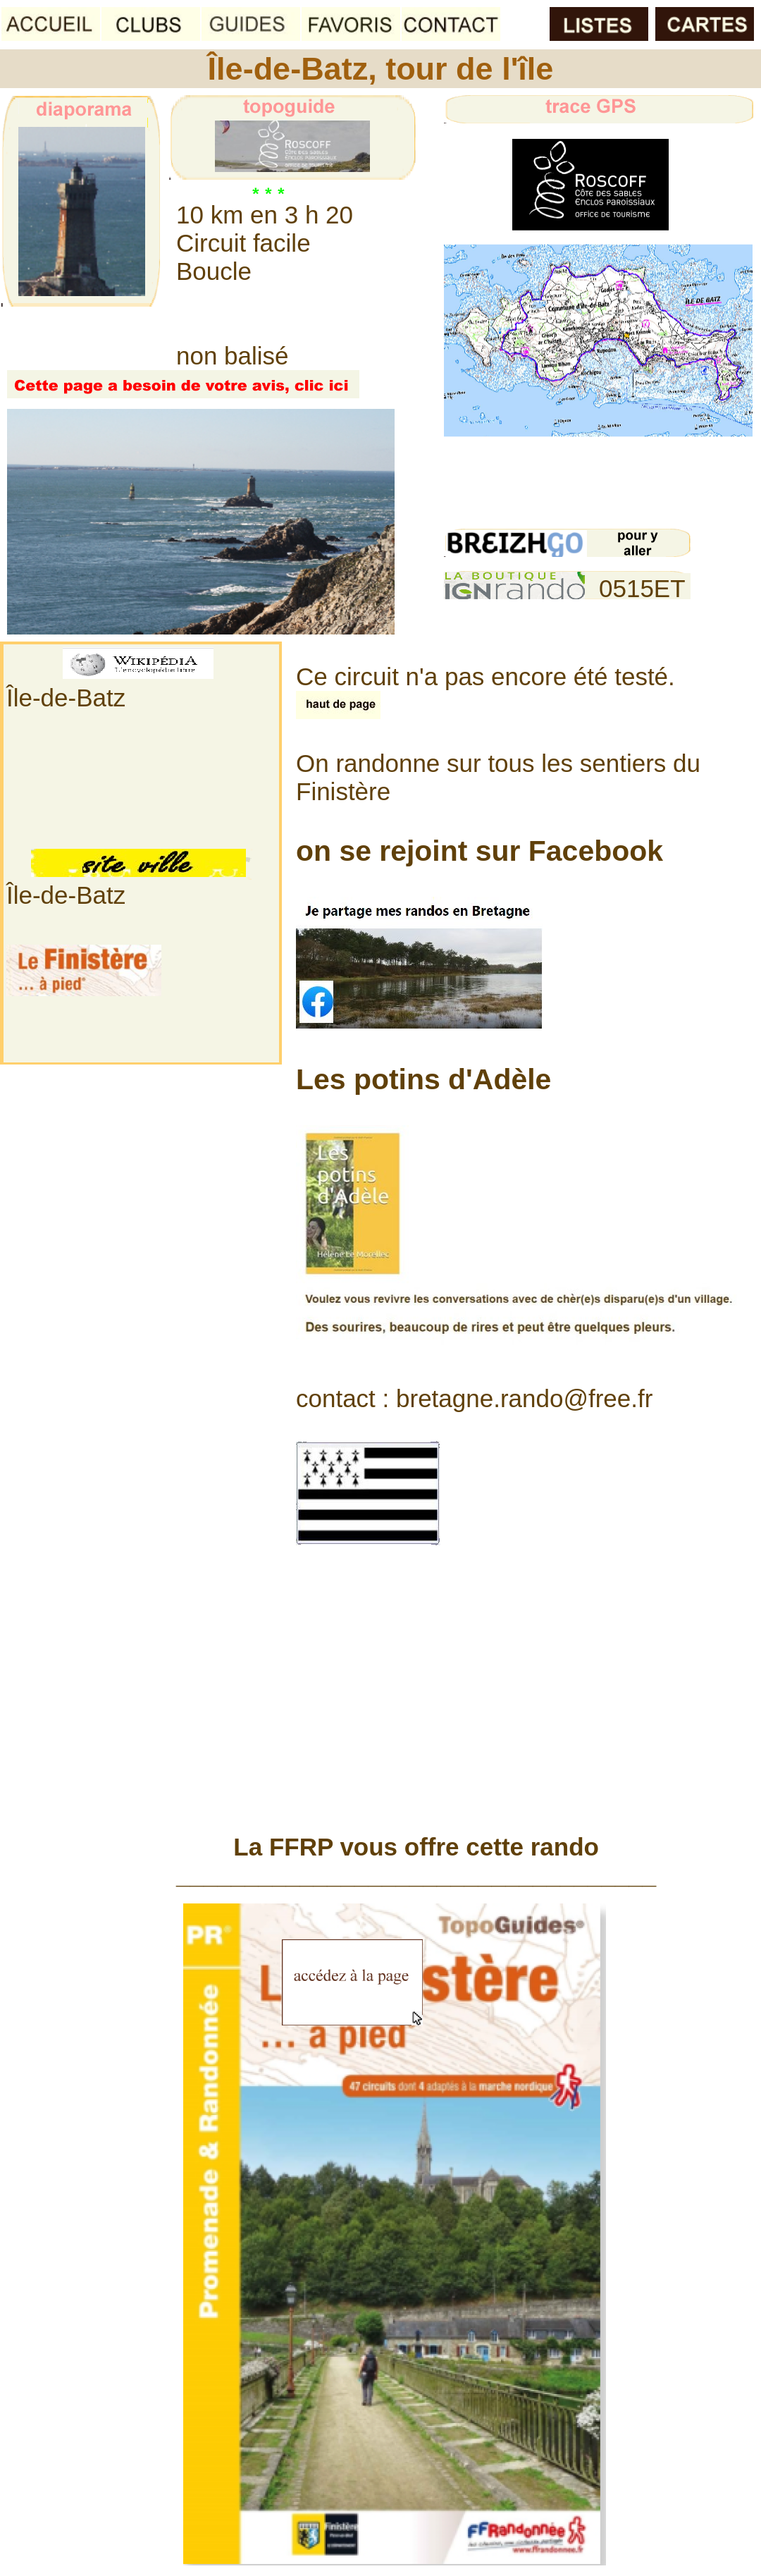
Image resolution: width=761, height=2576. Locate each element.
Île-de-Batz (65, 697)
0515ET (642, 588)
